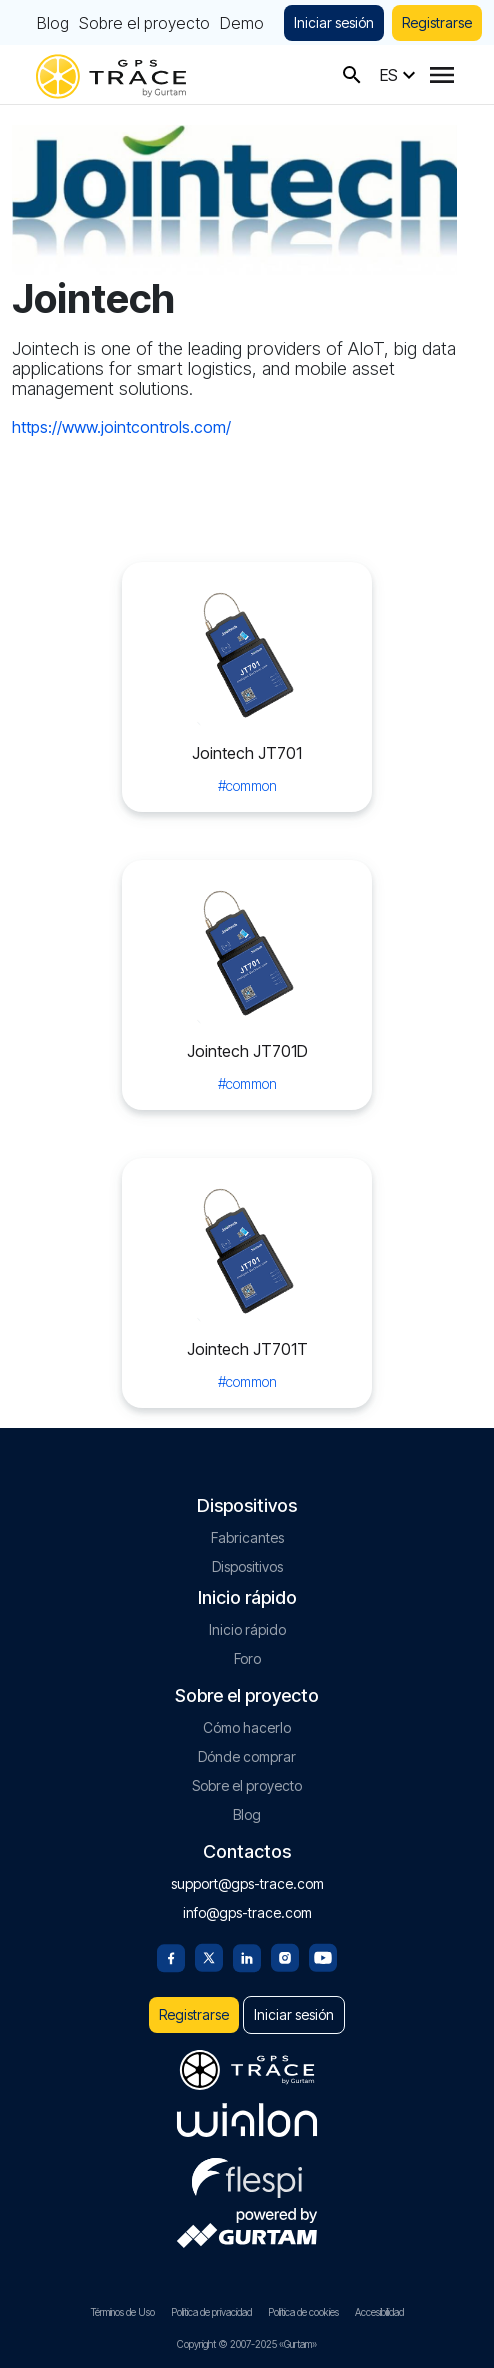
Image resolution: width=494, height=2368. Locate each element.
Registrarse (437, 22)
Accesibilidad (379, 2312)
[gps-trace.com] (111, 74)
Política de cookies (303, 2312)
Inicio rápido (247, 1629)
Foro (247, 1658)
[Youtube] (323, 1956)
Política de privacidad (211, 2312)
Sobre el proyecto (144, 23)
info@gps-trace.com (247, 1912)
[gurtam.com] (247, 2120)
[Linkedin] (247, 1956)
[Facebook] (171, 1956)
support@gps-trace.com (247, 1883)
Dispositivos (247, 1566)
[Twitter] (209, 1956)
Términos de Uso (123, 2312)
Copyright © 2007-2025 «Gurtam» (247, 2344)
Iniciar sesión (334, 22)
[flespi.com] (247, 2174)
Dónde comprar (247, 1756)
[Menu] (442, 75)
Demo (242, 23)
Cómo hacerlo (247, 1727)
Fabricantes (247, 1537)
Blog (53, 23)
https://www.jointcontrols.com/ (121, 427)
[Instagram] (285, 1956)
